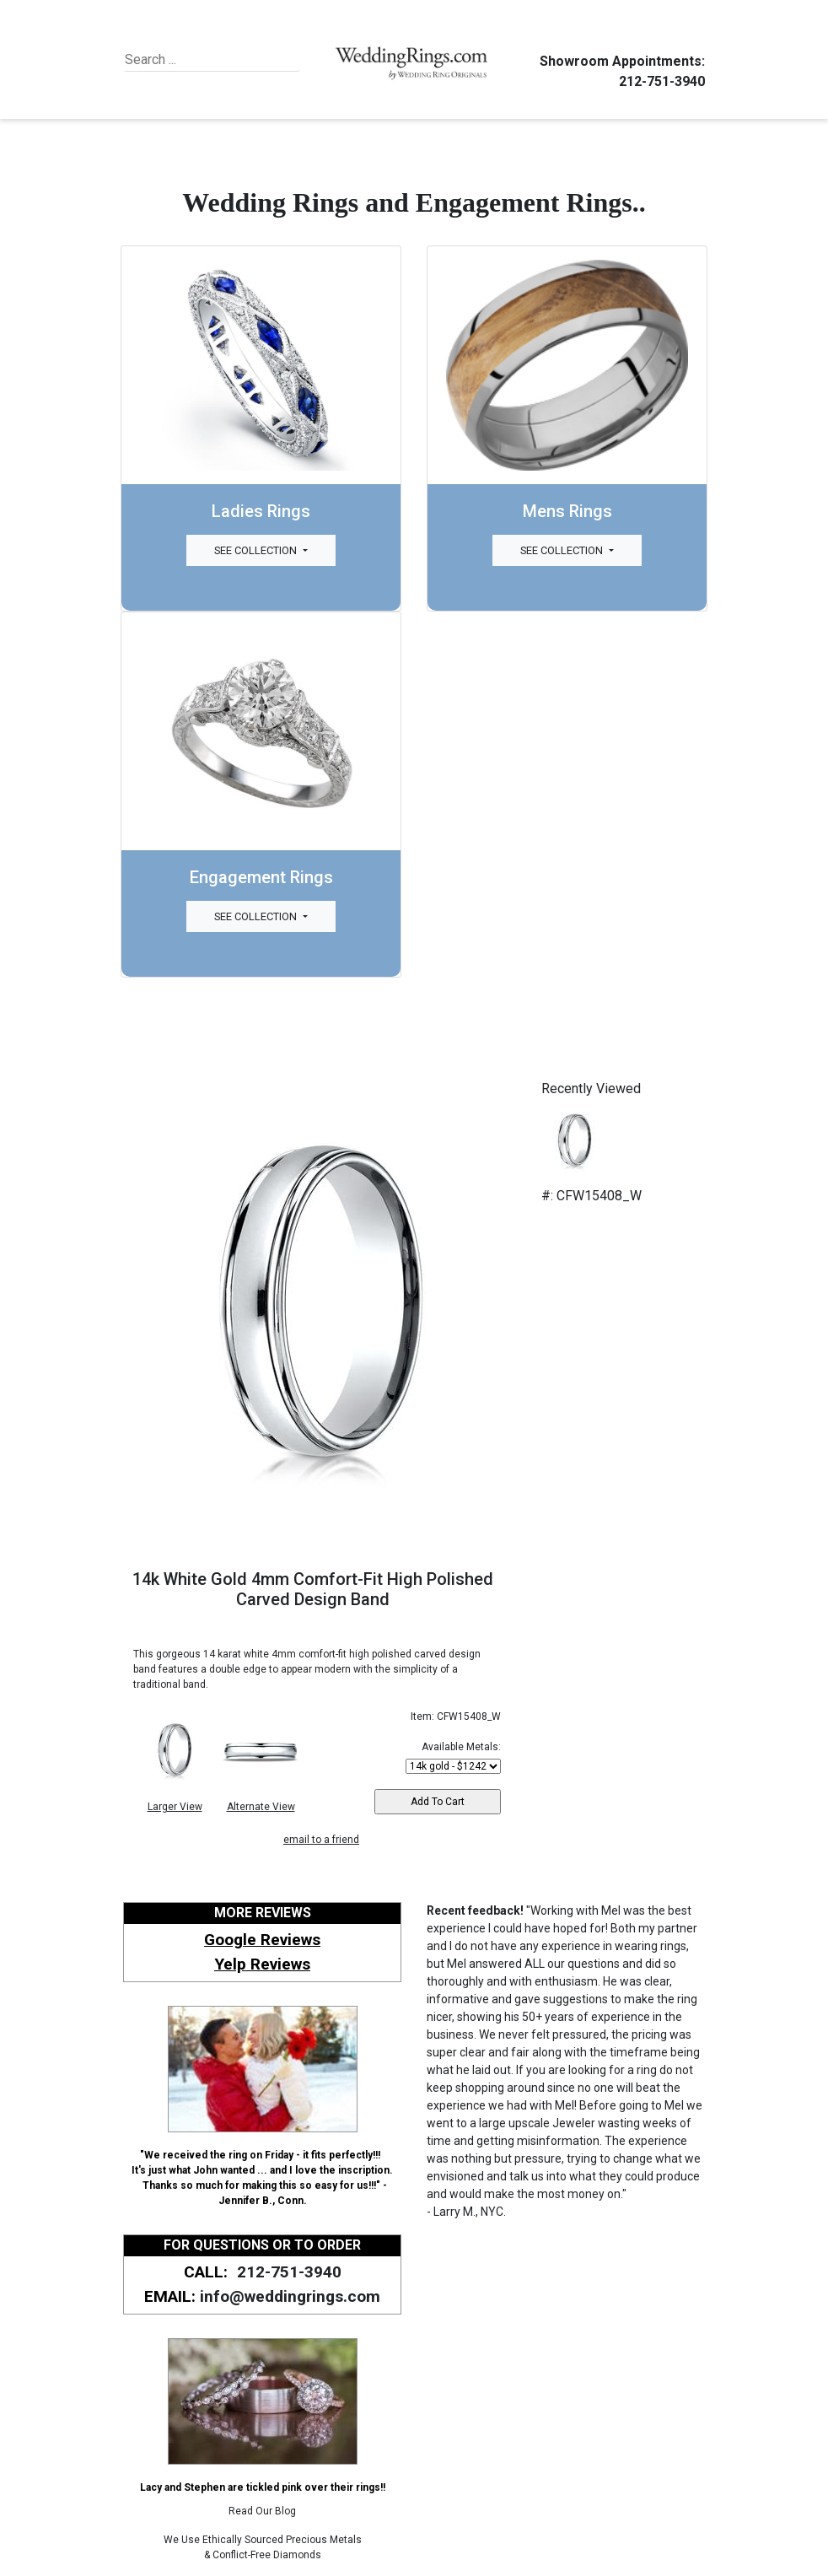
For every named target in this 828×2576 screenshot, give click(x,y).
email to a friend (321, 1840)
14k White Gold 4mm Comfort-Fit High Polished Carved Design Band (312, 1589)
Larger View (175, 1807)
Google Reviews (262, 1939)
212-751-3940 (659, 81)
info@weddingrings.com (290, 2296)
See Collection (256, 550)
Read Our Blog (262, 2511)
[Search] (202, 60)
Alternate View (261, 1807)
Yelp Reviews (262, 1964)
